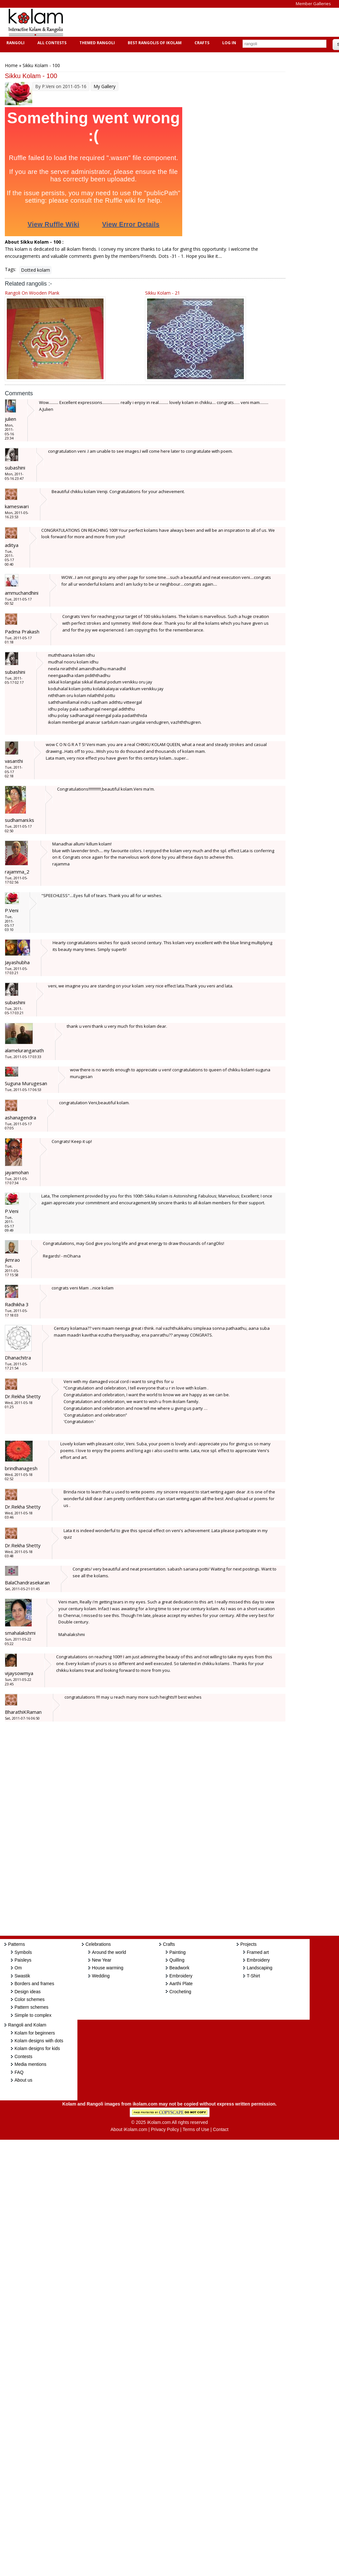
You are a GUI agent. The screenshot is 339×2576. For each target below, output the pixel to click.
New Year (101, 1960)
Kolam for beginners (35, 2033)
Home (11, 65)
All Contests (51, 42)
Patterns (16, 1944)
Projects (248, 1944)
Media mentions (30, 2064)
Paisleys (23, 1960)
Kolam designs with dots (39, 2040)
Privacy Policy (165, 2129)
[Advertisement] (188, 22)
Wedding (101, 1975)
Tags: (10, 269)
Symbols (23, 1952)
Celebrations (98, 1944)
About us (23, 2080)
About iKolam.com (129, 2129)
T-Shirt (253, 1975)
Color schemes (30, 1999)
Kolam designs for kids (37, 2048)
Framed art (258, 1952)
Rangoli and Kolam (27, 2024)
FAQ (19, 2072)
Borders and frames (34, 1983)
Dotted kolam (35, 270)
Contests (23, 2056)
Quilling (176, 1960)
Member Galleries (313, 3)
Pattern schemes (31, 2007)
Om (18, 1967)
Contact (220, 2129)
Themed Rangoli (96, 42)
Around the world (109, 1952)
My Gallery (104, 86)
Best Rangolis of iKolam (153, 42)
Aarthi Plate (181, 1983)
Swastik (22, 1975)
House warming (107, 1967)
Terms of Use (196, 2129)
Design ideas (28, 1991)
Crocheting (180, 1991)
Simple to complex (33, 2015)
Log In (229, 42)
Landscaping (259, 1967)
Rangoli (14, 42)
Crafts (201, 42)
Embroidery (181, 1975)
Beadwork (179, 1967)
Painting (177, 1952)
